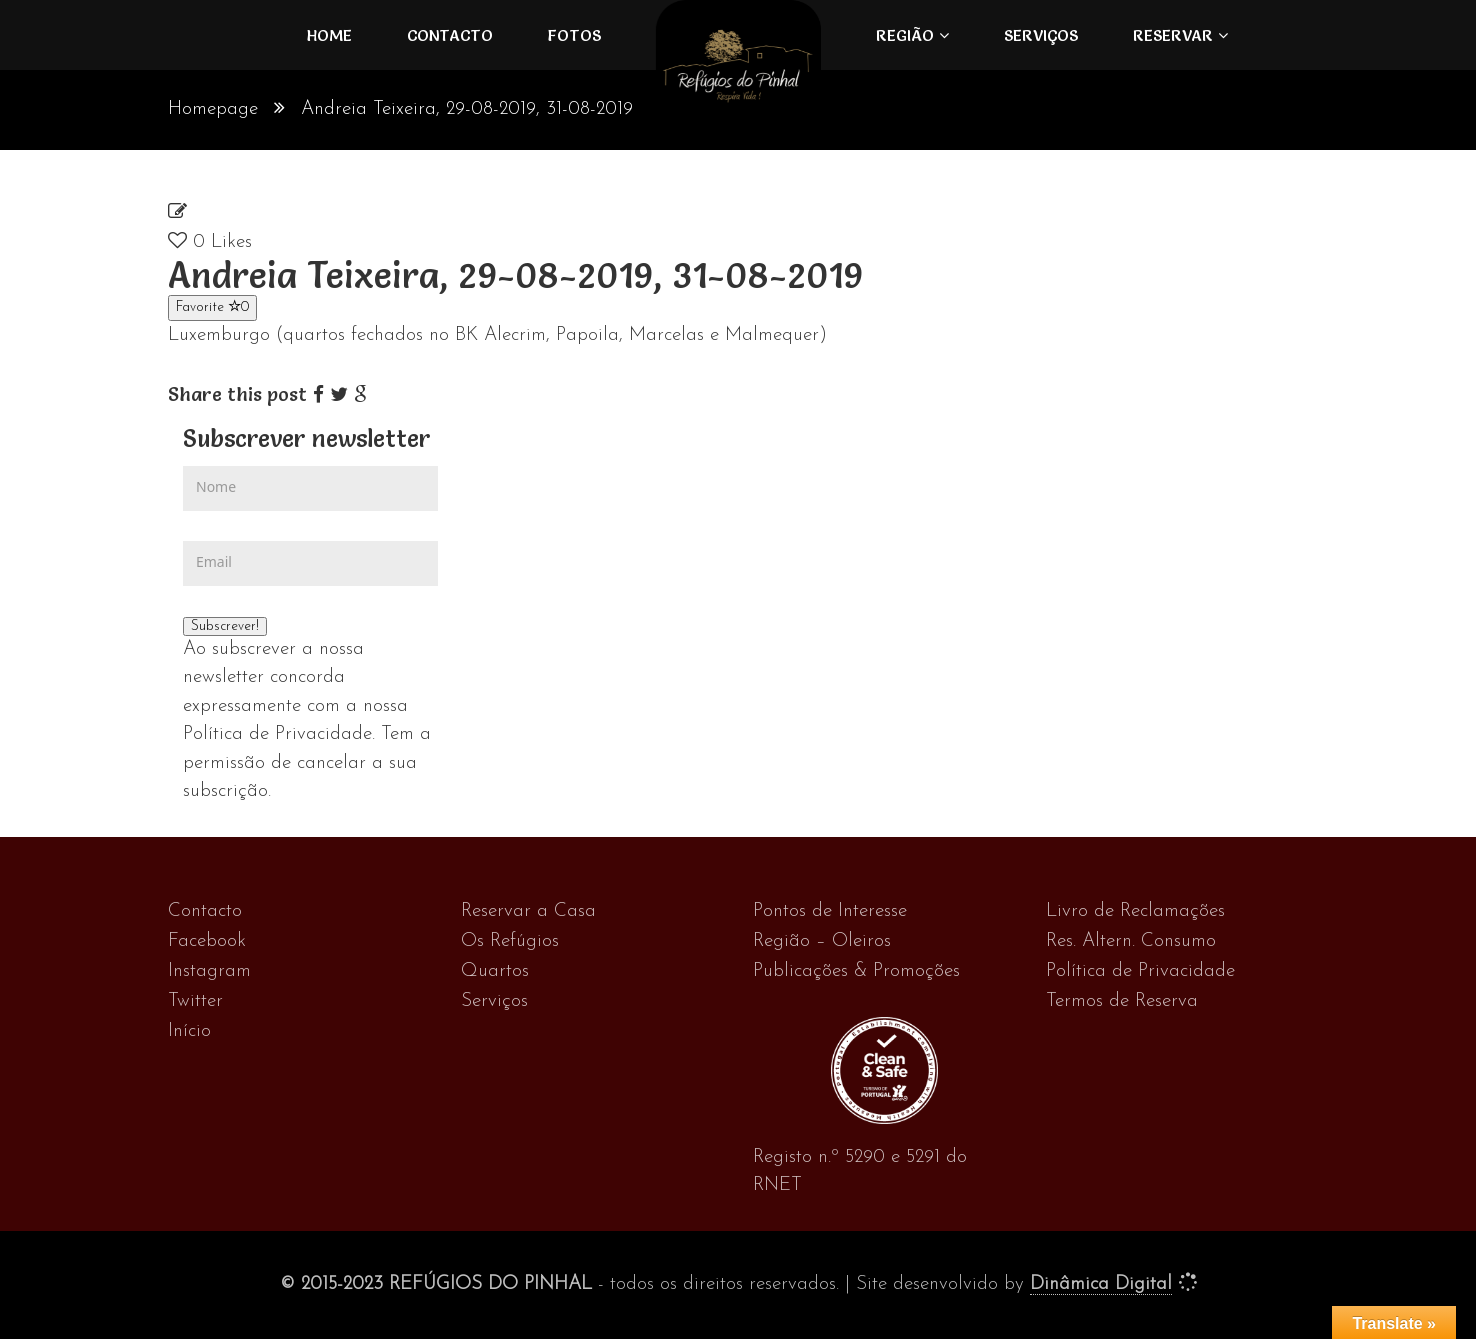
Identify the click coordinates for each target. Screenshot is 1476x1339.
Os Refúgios (510, 941)
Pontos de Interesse (830, 911)
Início (189, 1031)
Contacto (450, 35)
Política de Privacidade (1140, 971)
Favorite (212, 306)
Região (905, 35)
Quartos (495, 971)
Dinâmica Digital (1101, 1284)
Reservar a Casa (528, 911)
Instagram (209, 971)
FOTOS (574, 35)
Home (329, 35)
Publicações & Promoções (856, 971)
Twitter (195, 1001)
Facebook (207, 941)
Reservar (1173, 35)
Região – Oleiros (822, 941)
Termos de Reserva (1122, 1001)
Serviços (1041, 35)
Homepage (213, 109)
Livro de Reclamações (1135, 911)
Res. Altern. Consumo (1131, 941)
